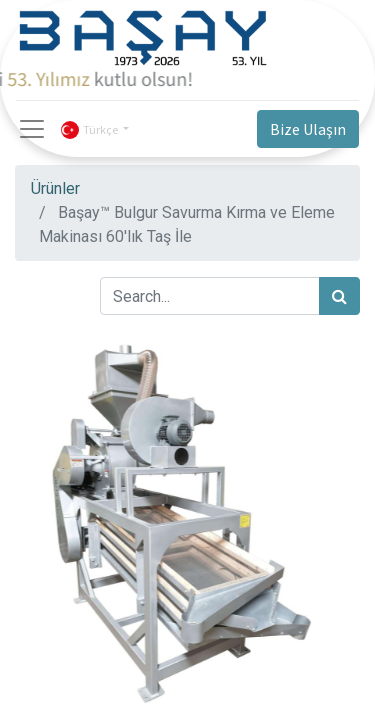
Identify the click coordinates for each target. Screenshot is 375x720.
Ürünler (55, 188)
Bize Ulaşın (308, 129)
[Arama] (339, 296)
